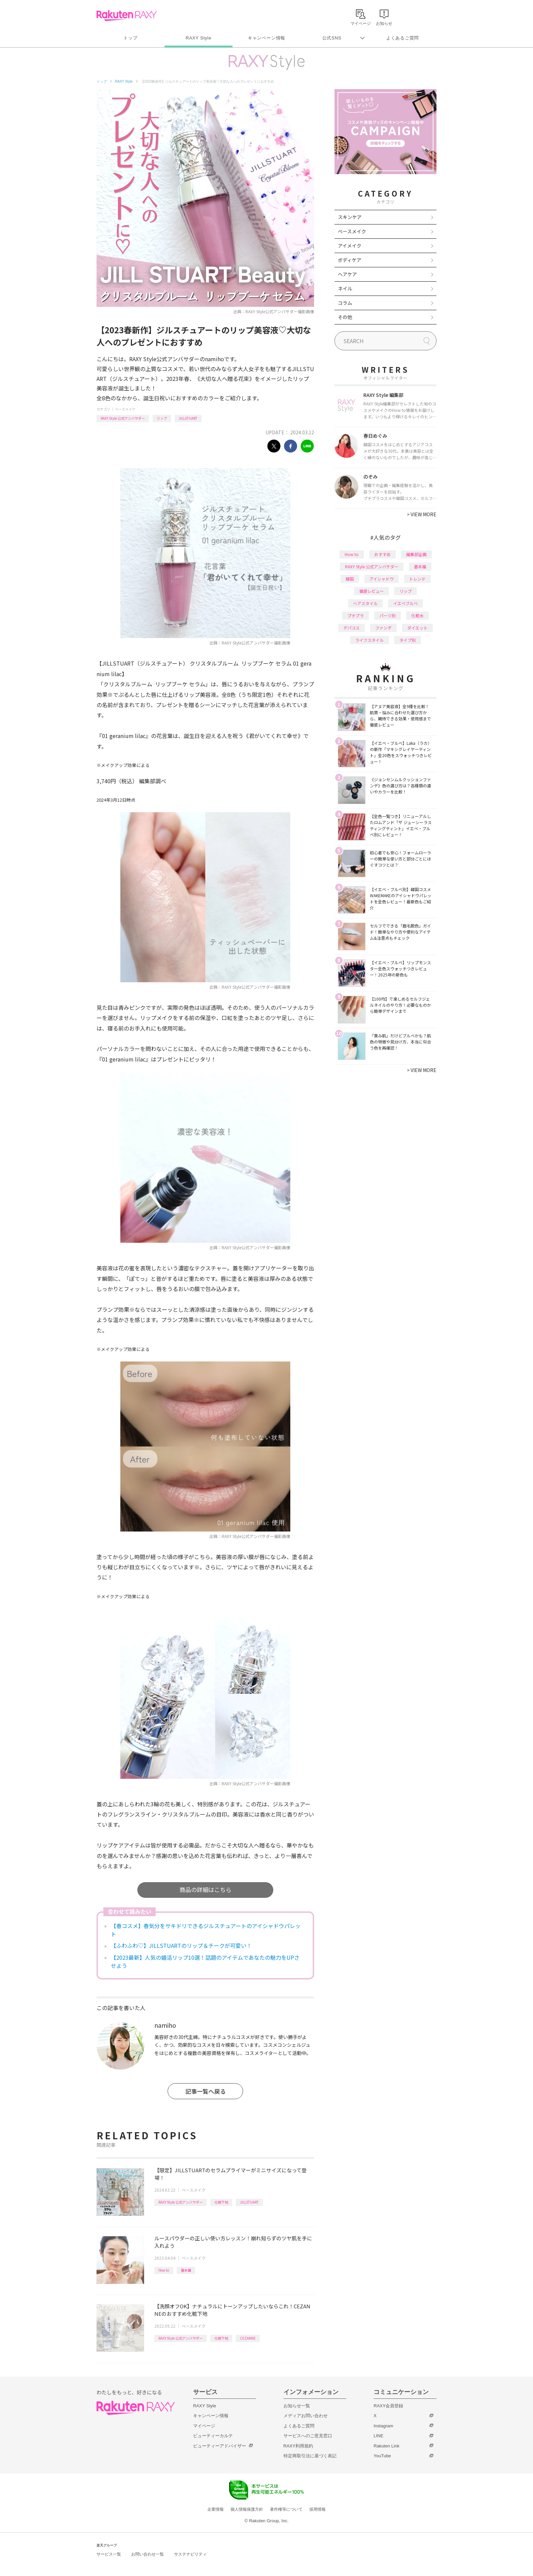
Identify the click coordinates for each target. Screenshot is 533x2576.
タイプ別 (407, 640)
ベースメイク (125, 409)
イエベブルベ (405, 603)
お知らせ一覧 (296, 2405)
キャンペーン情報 (266, 37)
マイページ (204, 2425)
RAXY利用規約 (298, 2445)
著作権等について (286, 2509)
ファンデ (383, 628)
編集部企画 (416, 554)
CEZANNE (248, 2338)
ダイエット (417, 628)
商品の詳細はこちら (205, 1889)
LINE (378, 2435)
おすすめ (382, 554)
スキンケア (350, 217)
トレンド (417, 579)
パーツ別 (387, 615)
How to (163, 2270)
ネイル (345, 288)
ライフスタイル (369, 640)
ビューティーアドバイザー (219, 2445)
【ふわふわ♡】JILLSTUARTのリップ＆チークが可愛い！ (181, 1945)
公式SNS (332, 37)
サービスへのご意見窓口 (307, 2435)
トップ (130, 37)
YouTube (382, 2455)
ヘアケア (347, 274)
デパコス (351, 628)
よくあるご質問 (402, 37)
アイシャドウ (381, 579)
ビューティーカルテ (213, 2435)
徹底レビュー (371, 591)
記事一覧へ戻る (205, 2091)
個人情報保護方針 (246, 2509)
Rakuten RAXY (127, 15)
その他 (345, 317)
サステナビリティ (190, 2554)
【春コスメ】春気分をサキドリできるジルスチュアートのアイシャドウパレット (205, 1930)
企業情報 (215, 2509)
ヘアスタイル (365, 603)
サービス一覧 (109, 2554)
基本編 (186, 2270)
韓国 (350, 579)
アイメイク (349, 245)
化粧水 (417, 615)
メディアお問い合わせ (305, 2415)
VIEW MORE (421, 514)
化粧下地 (221, 2202)
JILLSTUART (188, 418)
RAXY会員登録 (388, 2405)
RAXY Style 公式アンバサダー (123, 418)
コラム (345, 302)
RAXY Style (198, 37)
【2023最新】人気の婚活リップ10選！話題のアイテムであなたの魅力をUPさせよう (205, 1961)
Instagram (383, 2425)
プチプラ (355, 615)
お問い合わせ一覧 (147, 2554)
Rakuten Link (386, 2445)
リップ (162, 418)
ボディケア (349, 259)
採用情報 (317, 2509)
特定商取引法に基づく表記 (310, 2455)
